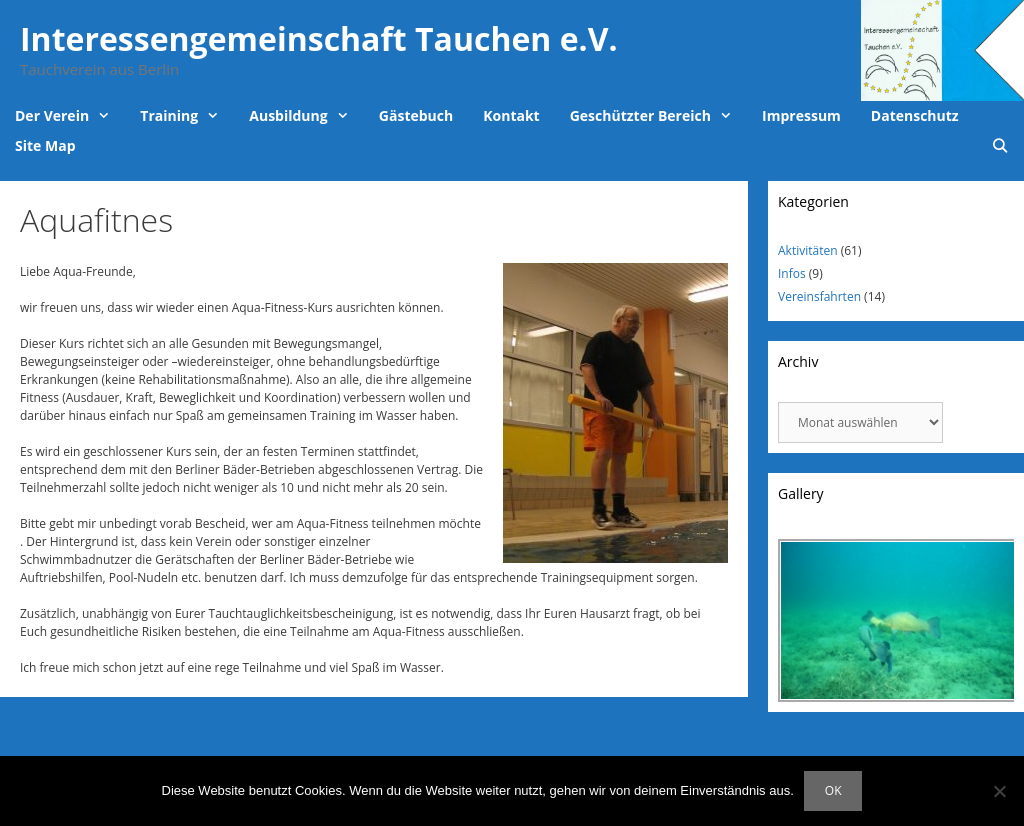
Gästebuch (416, 115)
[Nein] (999, 791)
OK (833, 790)
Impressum (801, 115)
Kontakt (511, 115)
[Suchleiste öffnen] (1000, 146)
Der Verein (70, 116)
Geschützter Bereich (658, 116)
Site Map (45, 145)
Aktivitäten (808, 250)
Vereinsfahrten (819, 296)
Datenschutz (915, 115)
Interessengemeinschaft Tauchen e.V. (319, 38)
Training (187, 116)
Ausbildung (306, 116)
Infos (792, 273)
